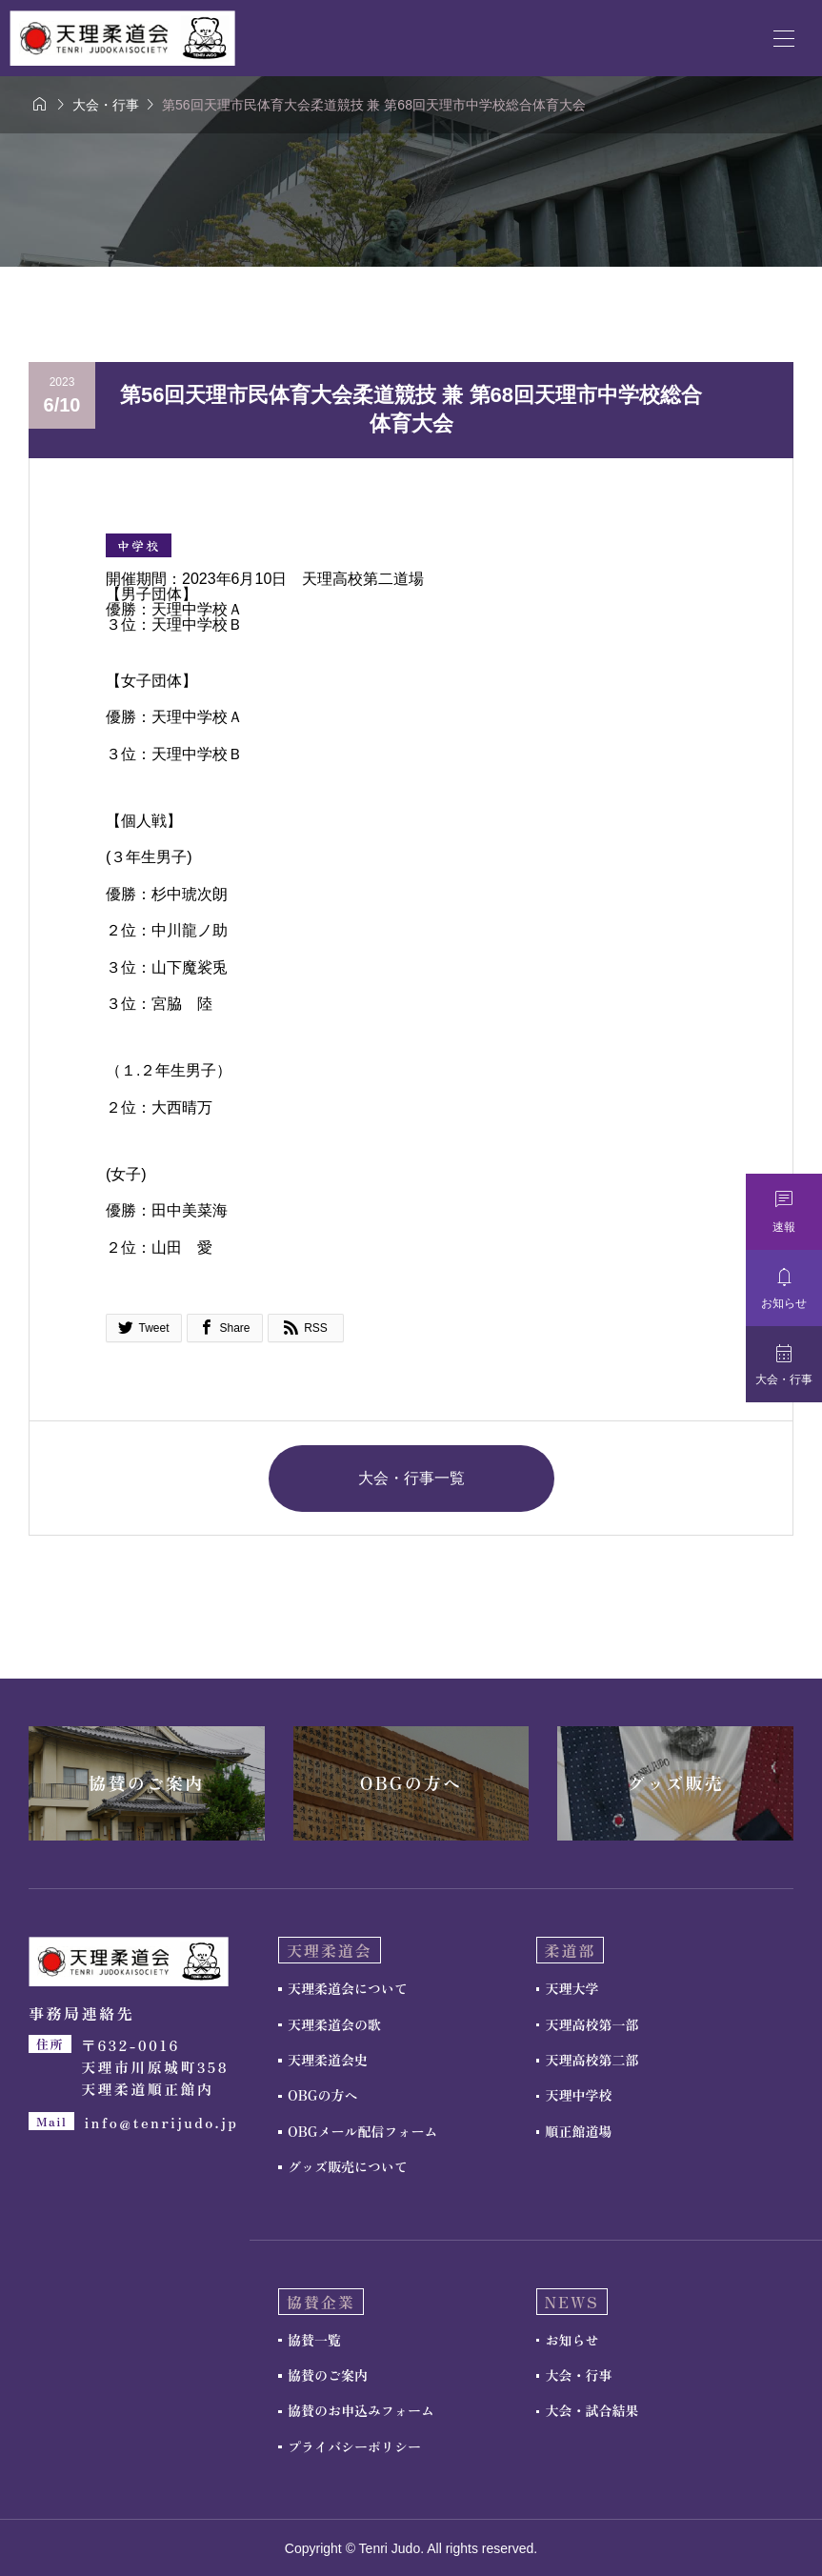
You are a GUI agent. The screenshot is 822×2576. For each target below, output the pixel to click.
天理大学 (572, 1988)
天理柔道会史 (328, 2059)
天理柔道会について (348, 1988)
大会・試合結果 (592, 2410)
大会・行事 (579, 2375)
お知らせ (572, 2339)
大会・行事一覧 (411, 1478)
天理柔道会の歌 (334, 2024)
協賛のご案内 (328, 2375)
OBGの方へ (322, 2094)
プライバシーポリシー (354, 2446)
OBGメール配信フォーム (362, 2131)
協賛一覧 (314, 2339)
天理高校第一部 (592, 2024)
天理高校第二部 (592, 2059)
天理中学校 (579, 2094)
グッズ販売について (348, 2166)
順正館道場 (579, 2131)
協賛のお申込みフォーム (361, 2410)
